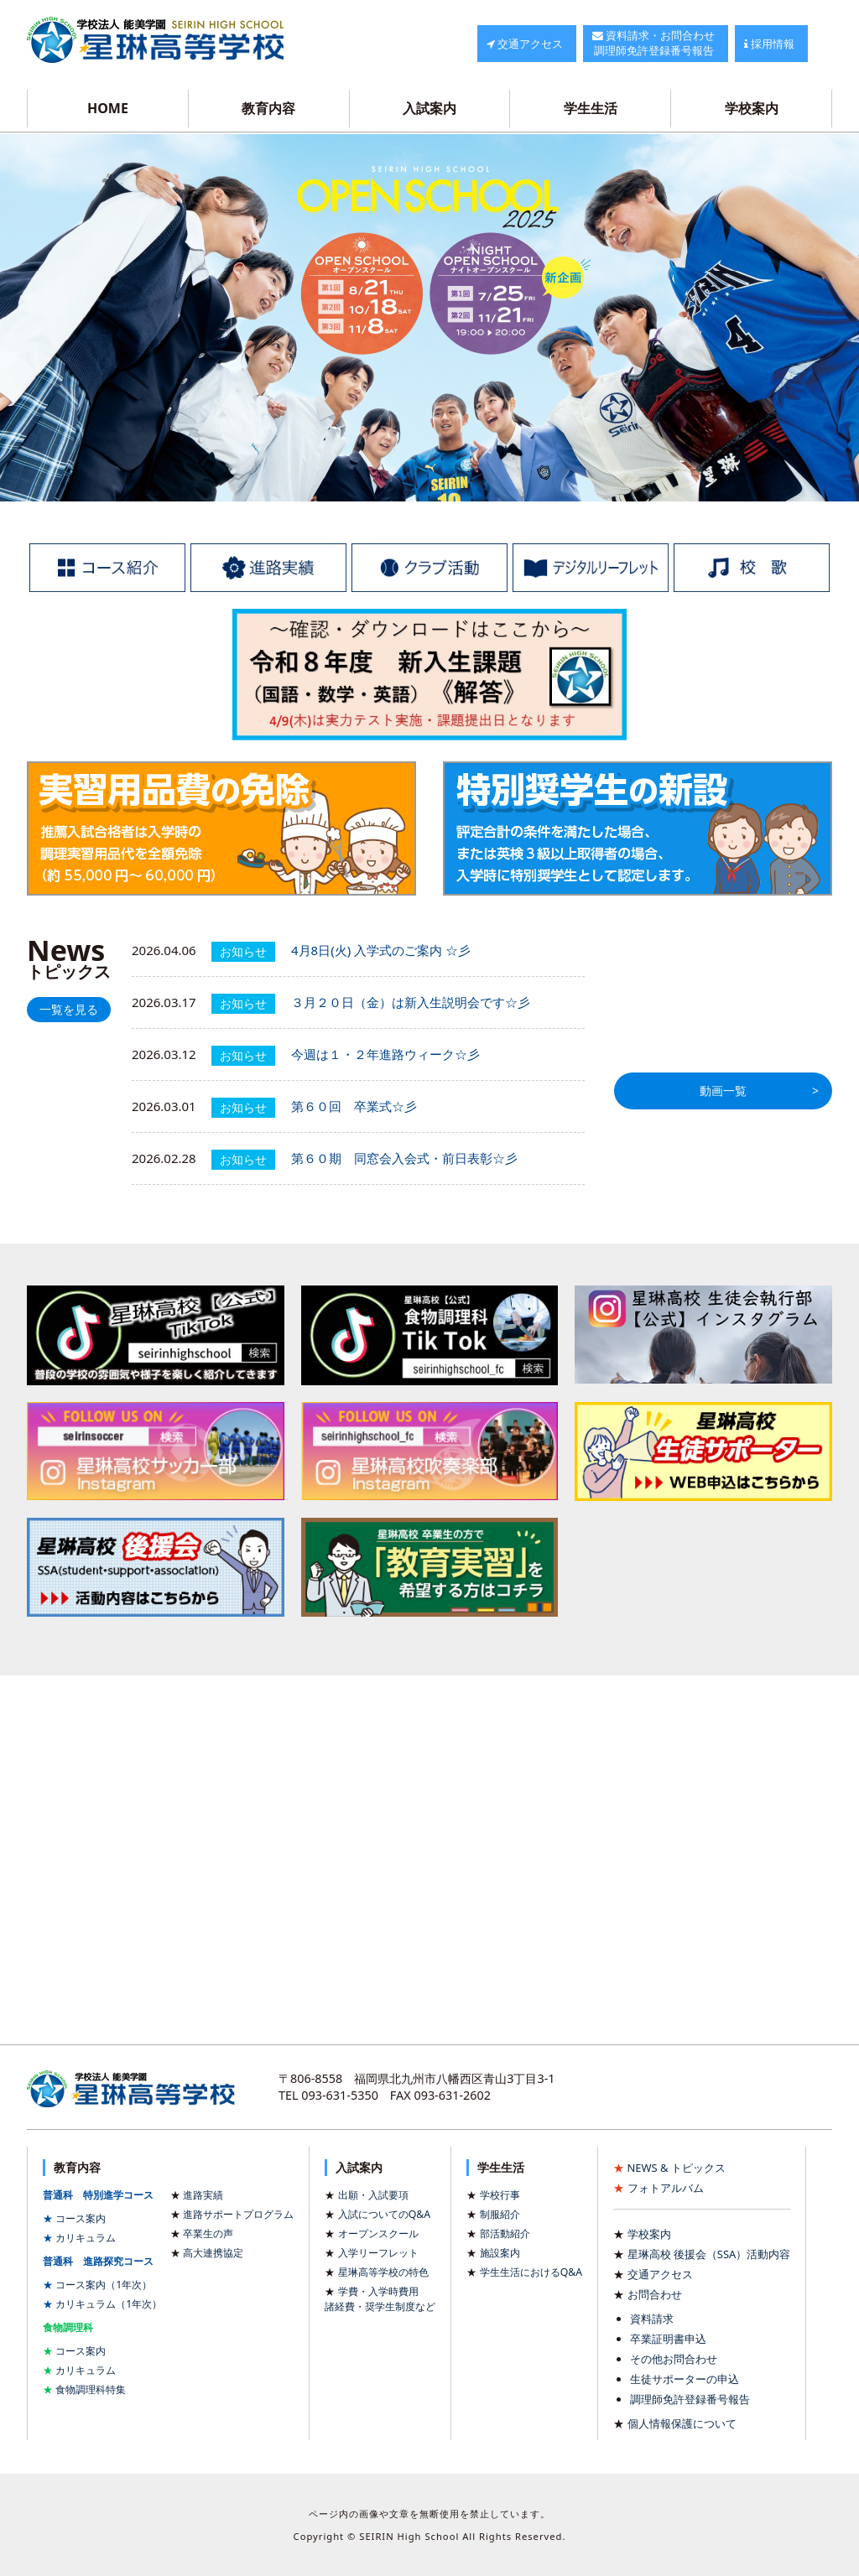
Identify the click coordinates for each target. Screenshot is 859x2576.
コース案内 (80, 2218)
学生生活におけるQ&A (531, 2272)
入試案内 (429, 108)
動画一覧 (723, 1090)
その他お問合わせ (673, 2358)
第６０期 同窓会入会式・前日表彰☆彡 (404, 1158)
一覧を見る (68, 1009)
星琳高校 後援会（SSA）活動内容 (709, 2254)
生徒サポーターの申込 (684, 2378)
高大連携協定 (213, 2253)
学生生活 (590, 108)
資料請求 (652, 2318)
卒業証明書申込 (668, 2338)
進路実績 (203, 2195)
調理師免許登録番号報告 (690, 2399)
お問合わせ (654, 2294)
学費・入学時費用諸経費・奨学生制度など (380, 2299)
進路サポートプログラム (238, 2214)
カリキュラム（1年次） (108, 2304)
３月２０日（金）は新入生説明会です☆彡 (410, 1002)
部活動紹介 (505, 2233)
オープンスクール (378, 2233)
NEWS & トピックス (676, 2167)
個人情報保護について (682, 2423)
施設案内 (500, 2253)
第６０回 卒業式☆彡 (354, 1106)
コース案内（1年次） (103, 2284)
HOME (107, 108)
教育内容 (268, 108)
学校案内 (751, 108)
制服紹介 (500, 2214)
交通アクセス (660, 2274)
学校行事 (500, 2195)
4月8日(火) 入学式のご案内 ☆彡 (381, 950)
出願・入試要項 (373, 2195)
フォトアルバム (665, 2187)
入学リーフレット (378, 2253)
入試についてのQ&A (384, 2214)
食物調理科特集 (90, 2389)
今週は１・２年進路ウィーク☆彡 (385, 1054)
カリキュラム (85, 2238)
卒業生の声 (208, 2233)
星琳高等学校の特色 (383, 2272)
